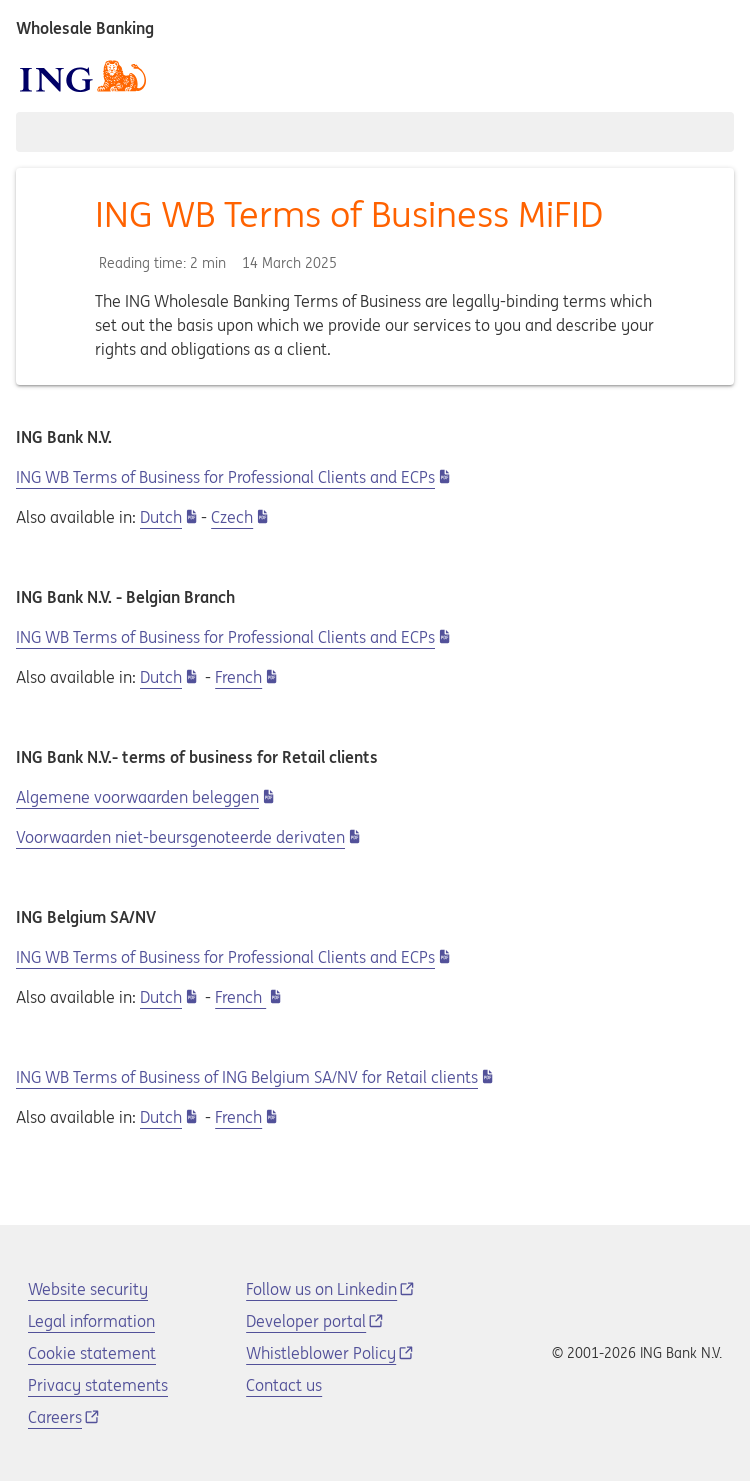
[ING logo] (83, 76)
